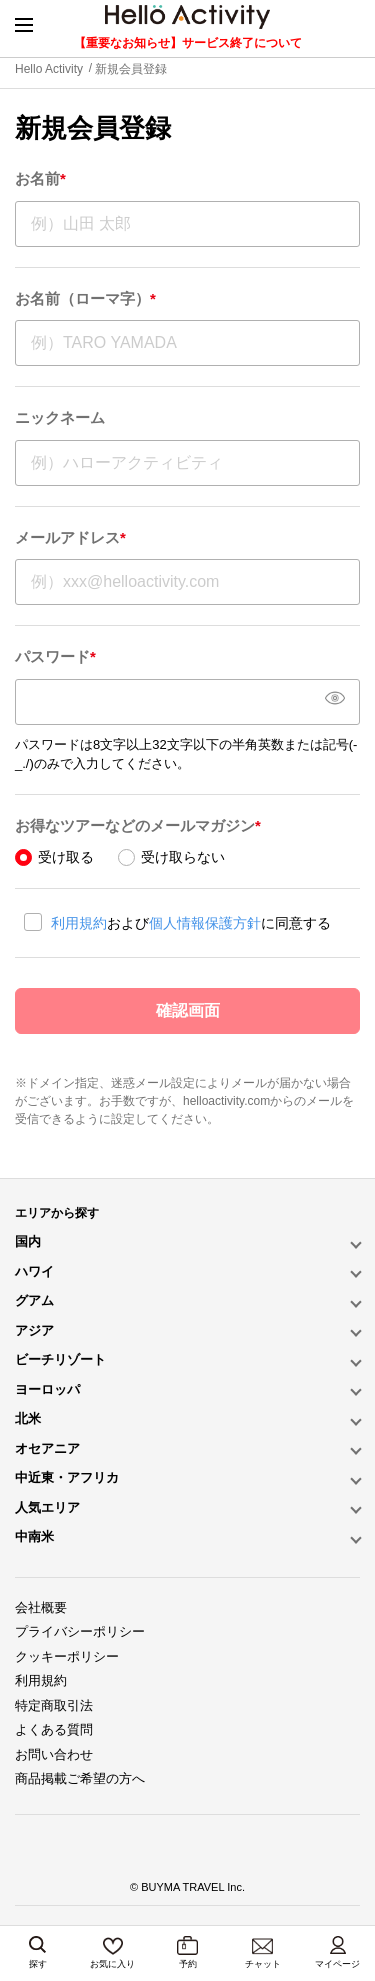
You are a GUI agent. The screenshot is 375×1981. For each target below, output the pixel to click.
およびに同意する (191, 923)
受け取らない (183, 857)
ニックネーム (60, 417)
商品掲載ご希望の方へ (80, 1778)
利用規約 (79, 923)
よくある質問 (54, 1729)
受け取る (66, 857)
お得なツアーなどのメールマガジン (138, 825)
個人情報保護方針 (205, 923)
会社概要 (41, 1607)
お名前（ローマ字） (85, 298)
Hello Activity (49, 69)
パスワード (55, 656)
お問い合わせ (54, 1754)
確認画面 (188, 1010)
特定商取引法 (54, 1705)
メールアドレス (70, 537)
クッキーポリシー (67, 1656)
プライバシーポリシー (80, 1631)
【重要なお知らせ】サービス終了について (188, 43)
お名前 (40, 178)
